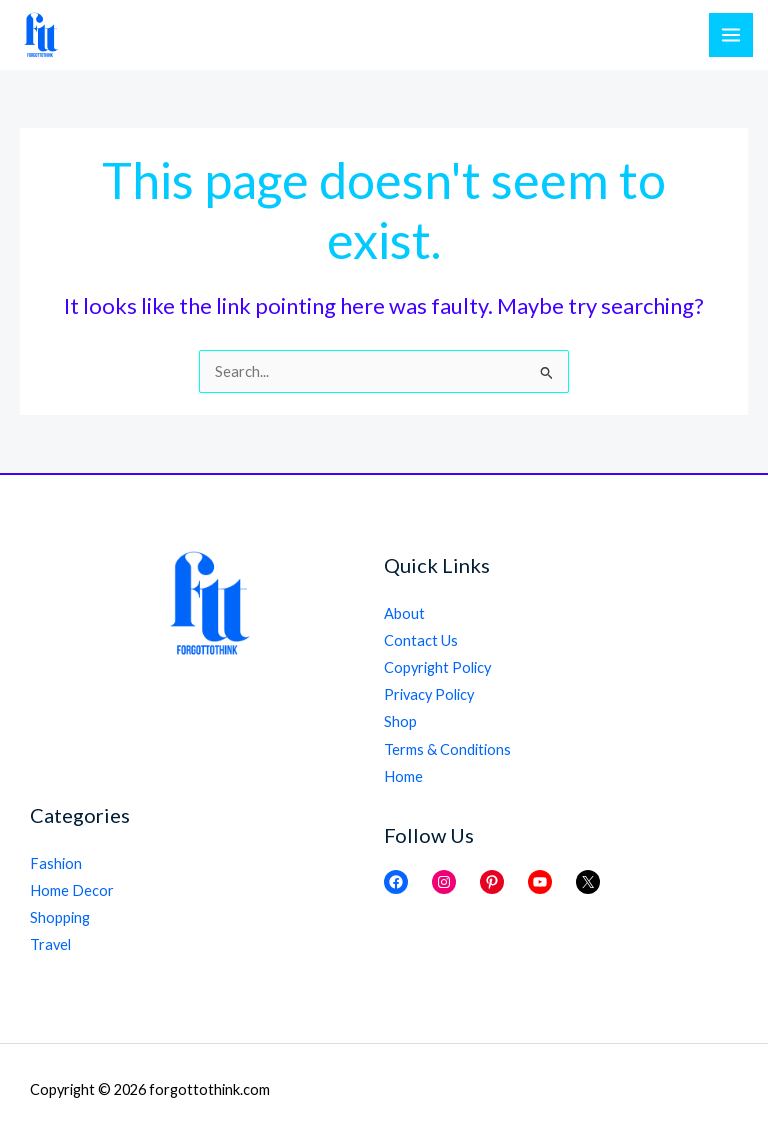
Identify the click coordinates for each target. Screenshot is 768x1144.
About (404, 613)
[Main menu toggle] (731, 35)
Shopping (60, 917)
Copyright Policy (437, 667)
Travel (50, 944)
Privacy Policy (429, 694)
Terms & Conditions (447, 749)
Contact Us (421, 640)
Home (403, 776)
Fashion (56, 863)
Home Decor (72, 890)
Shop (400, 721)
